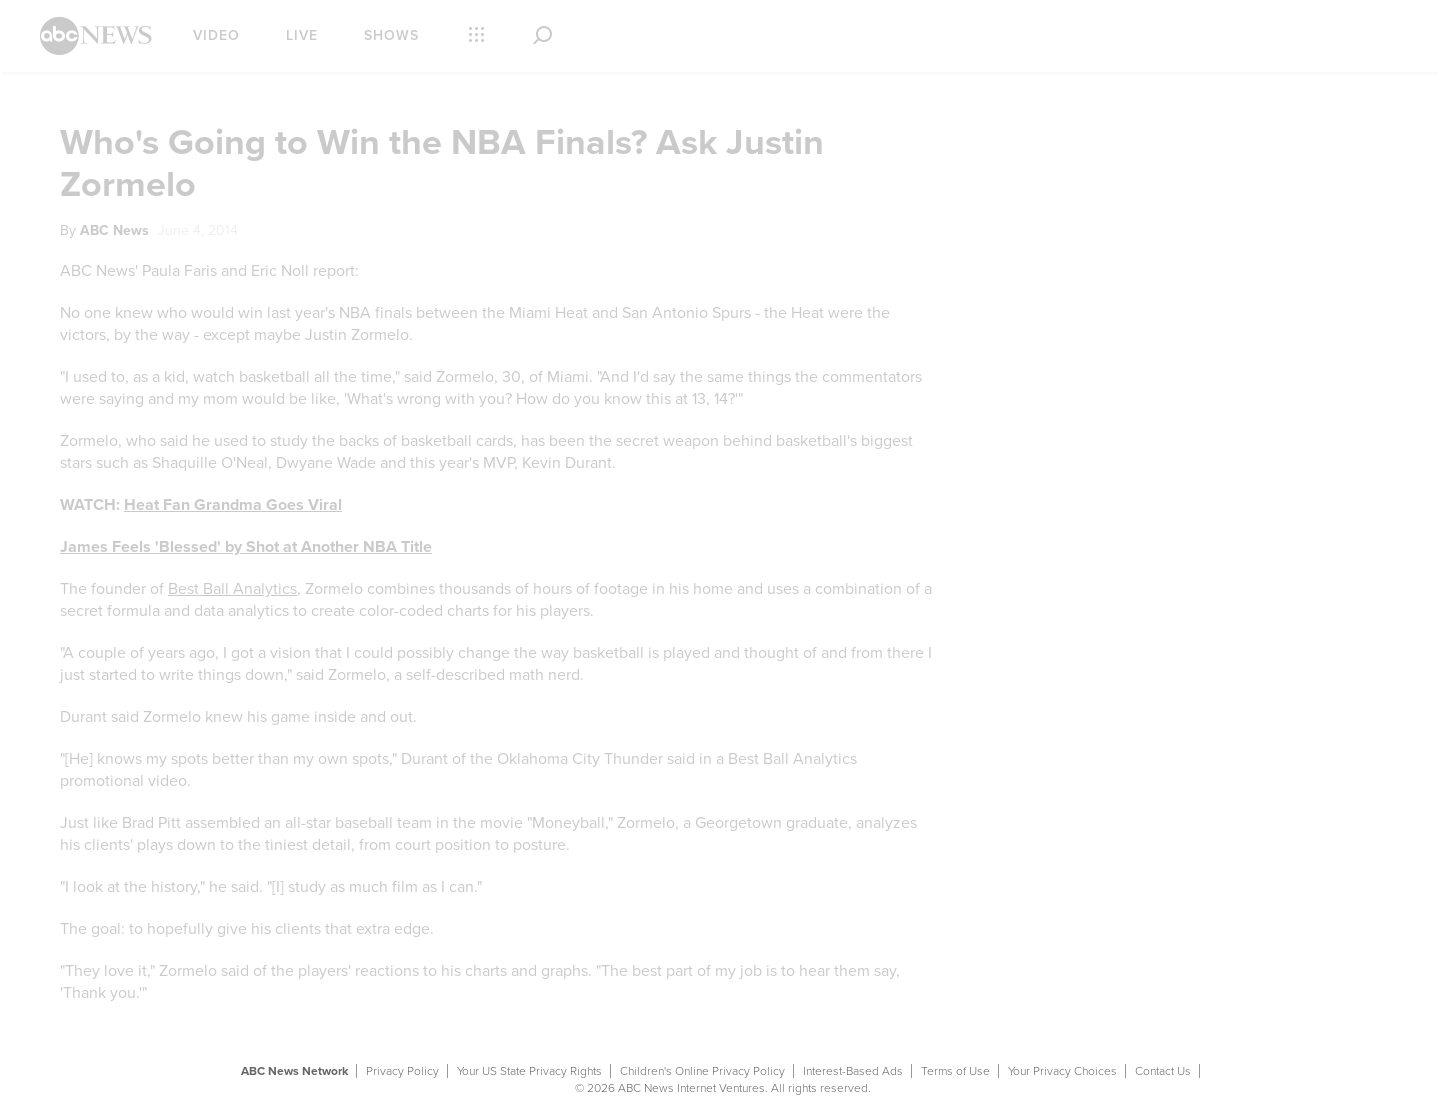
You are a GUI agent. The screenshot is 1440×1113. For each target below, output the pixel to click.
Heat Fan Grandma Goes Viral (233, 505)
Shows (391, 35)
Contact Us (1163, 1071)
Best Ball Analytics (232, 589)
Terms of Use (955, 1071)
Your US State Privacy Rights (529, 1071)
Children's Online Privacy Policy (702, 1071)
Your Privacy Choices (1062, 1071)
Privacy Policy (402, 1071)
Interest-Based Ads (853, 1071)
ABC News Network (294, 1071)
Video (216, 35)
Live (302, 35)
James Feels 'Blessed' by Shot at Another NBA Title (246, 547)
